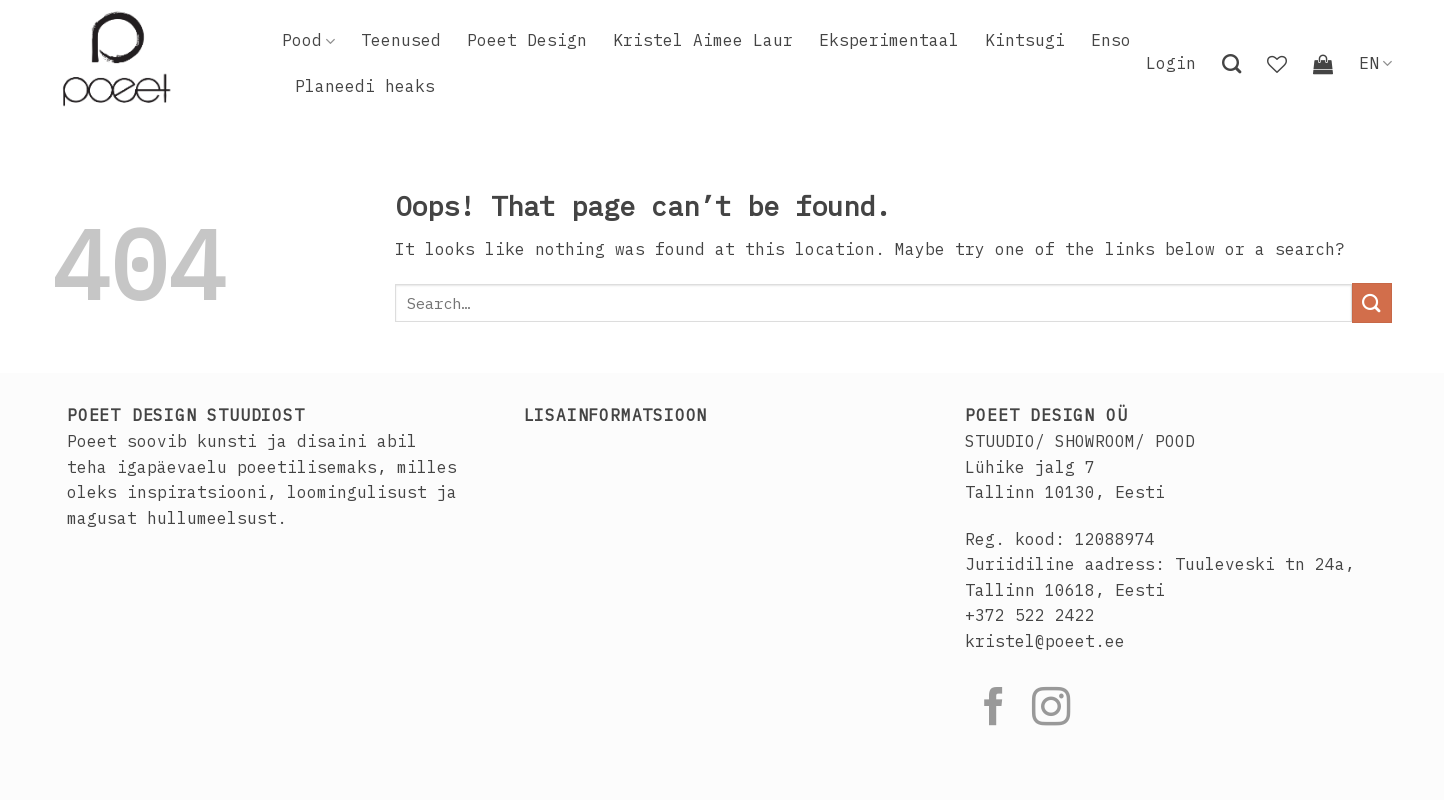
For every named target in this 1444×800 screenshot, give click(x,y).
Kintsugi (1025, 40)
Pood (308, 40)
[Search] (1231, 63)
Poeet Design (527, 40)
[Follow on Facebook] (994, 709)
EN (1375, 63)
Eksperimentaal (889, 40)
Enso (1111, 40)
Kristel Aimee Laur (703, 40)
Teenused (401, 40)
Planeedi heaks (365, 86)
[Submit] (1372, 302)
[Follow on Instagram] (1051, 709)
